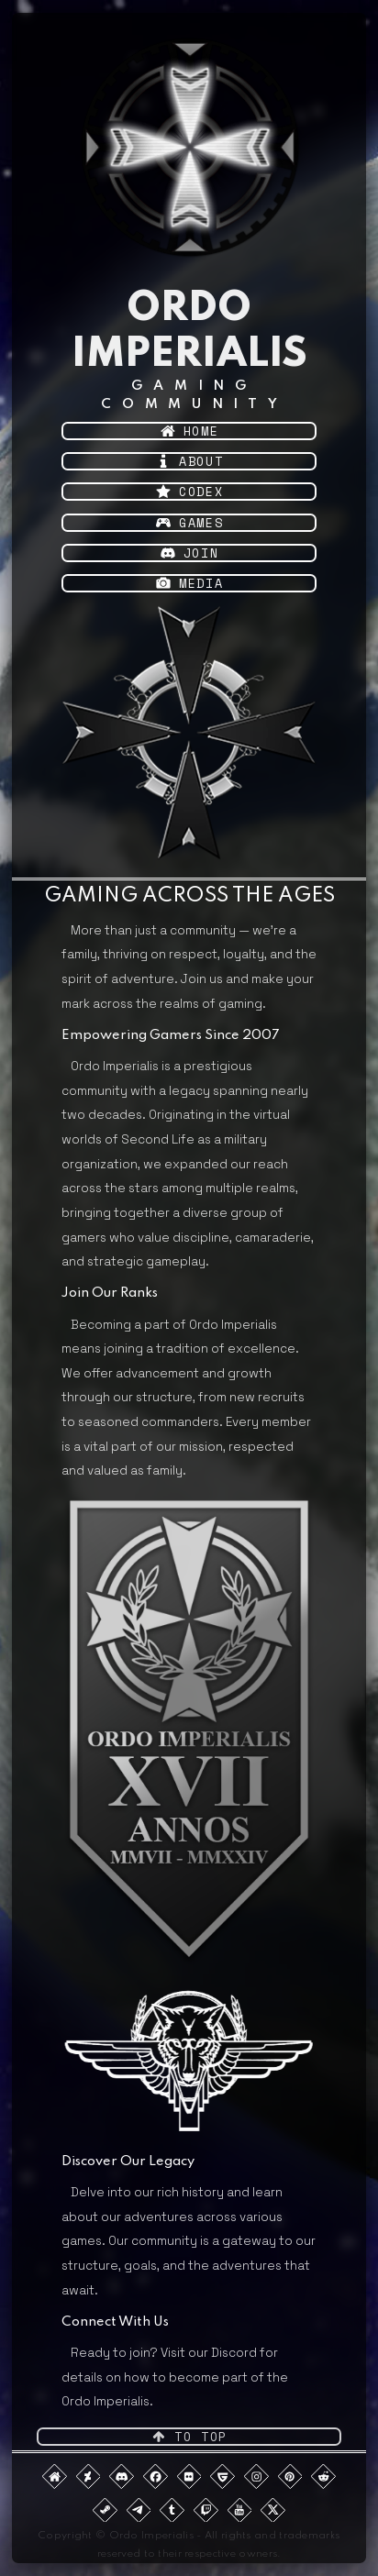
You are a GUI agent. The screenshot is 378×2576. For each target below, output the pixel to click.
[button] (189, 431)
